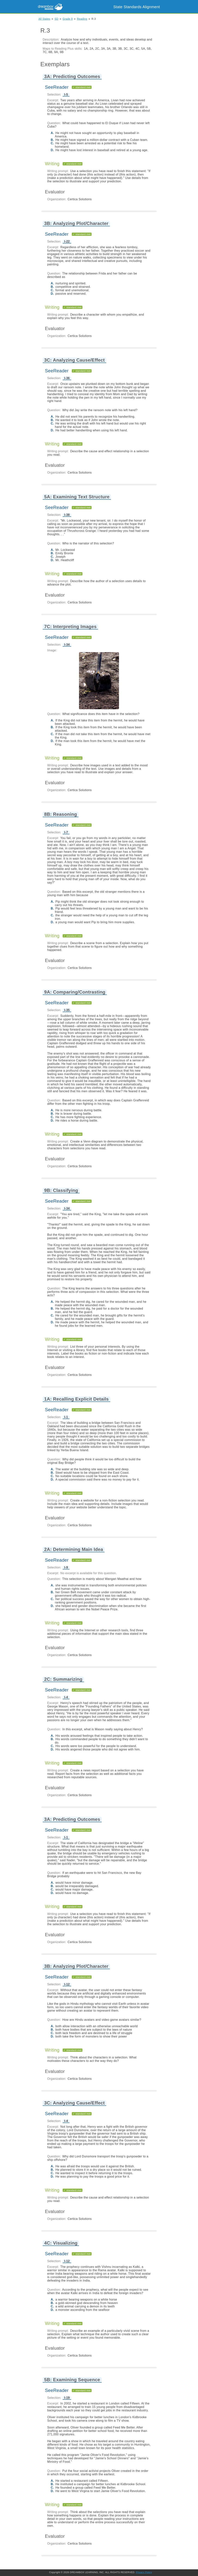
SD (56, 18)
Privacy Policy (144, 2572)
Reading (82, 18)
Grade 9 (68, 18)
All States (44, 18)
